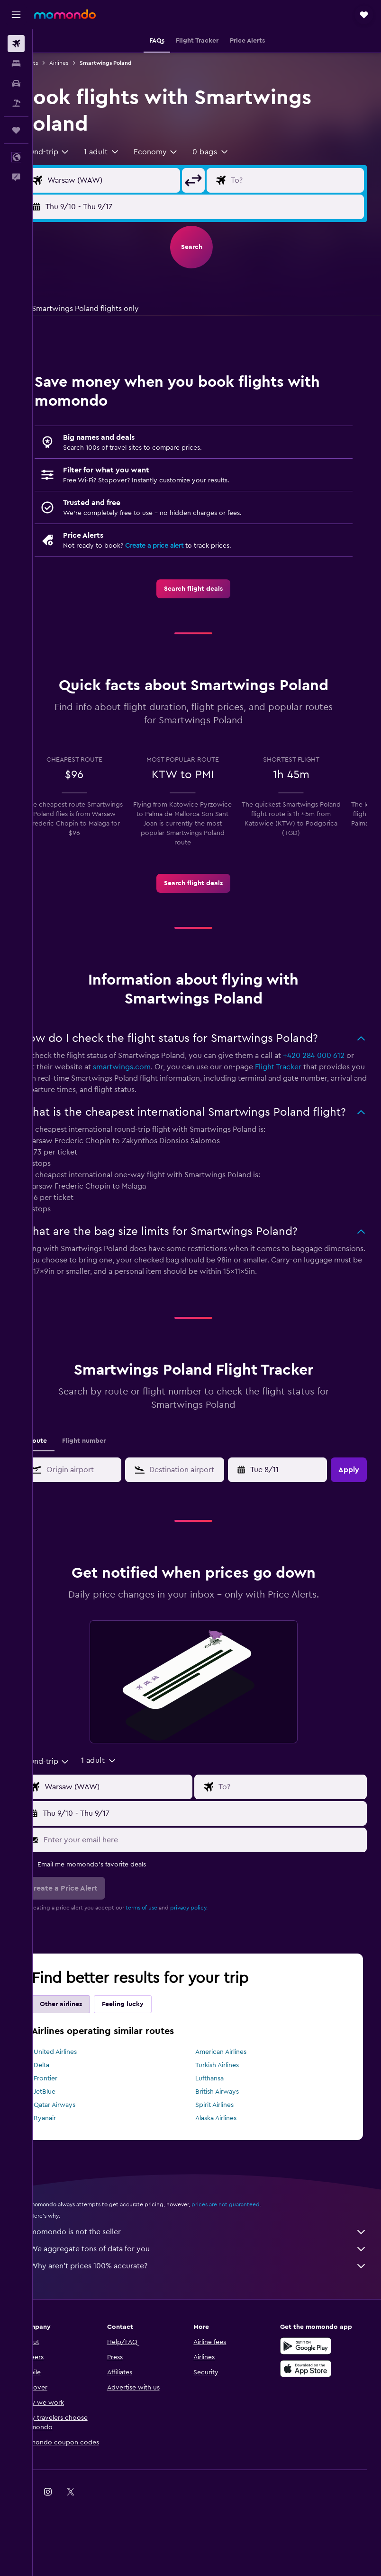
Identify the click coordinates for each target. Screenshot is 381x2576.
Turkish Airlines (231, 2099)
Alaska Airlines (229, 2152)
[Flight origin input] (131, 180)
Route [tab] (63, 1475)
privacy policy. (215, 1942)
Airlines (85, 63)
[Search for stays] (16, 63)
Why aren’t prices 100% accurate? (211, 2300)
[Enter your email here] (216, 1874)
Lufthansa (223, 2112)
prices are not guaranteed (252, 2238)
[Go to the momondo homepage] (65, 14)
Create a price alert (181, 545)
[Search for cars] (16, 83)
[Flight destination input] (302, 180)
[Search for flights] (16, 43)
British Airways (231, 2126)
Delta (68, 2099)
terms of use (168, 1942)
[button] (16, 14)
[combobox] (71, 152)
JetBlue (71, 2126)
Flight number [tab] (110, 1475)
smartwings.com (171, 1086)
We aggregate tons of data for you (211, 2283)
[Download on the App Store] (312, 2402)
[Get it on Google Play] (312, 2380)
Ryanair (71, 2152)
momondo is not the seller (211, 2266)
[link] (207, 588)
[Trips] (16, 130)
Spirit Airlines (228, 2139)
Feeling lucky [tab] (149, 2038)
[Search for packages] (16, 103)
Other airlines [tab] (87, 2038)
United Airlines (81, 2086)
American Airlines (234, 2086)
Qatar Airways (81, 2139)
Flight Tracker (327, 1086)
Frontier (72, 2112)
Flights (55, 63)
